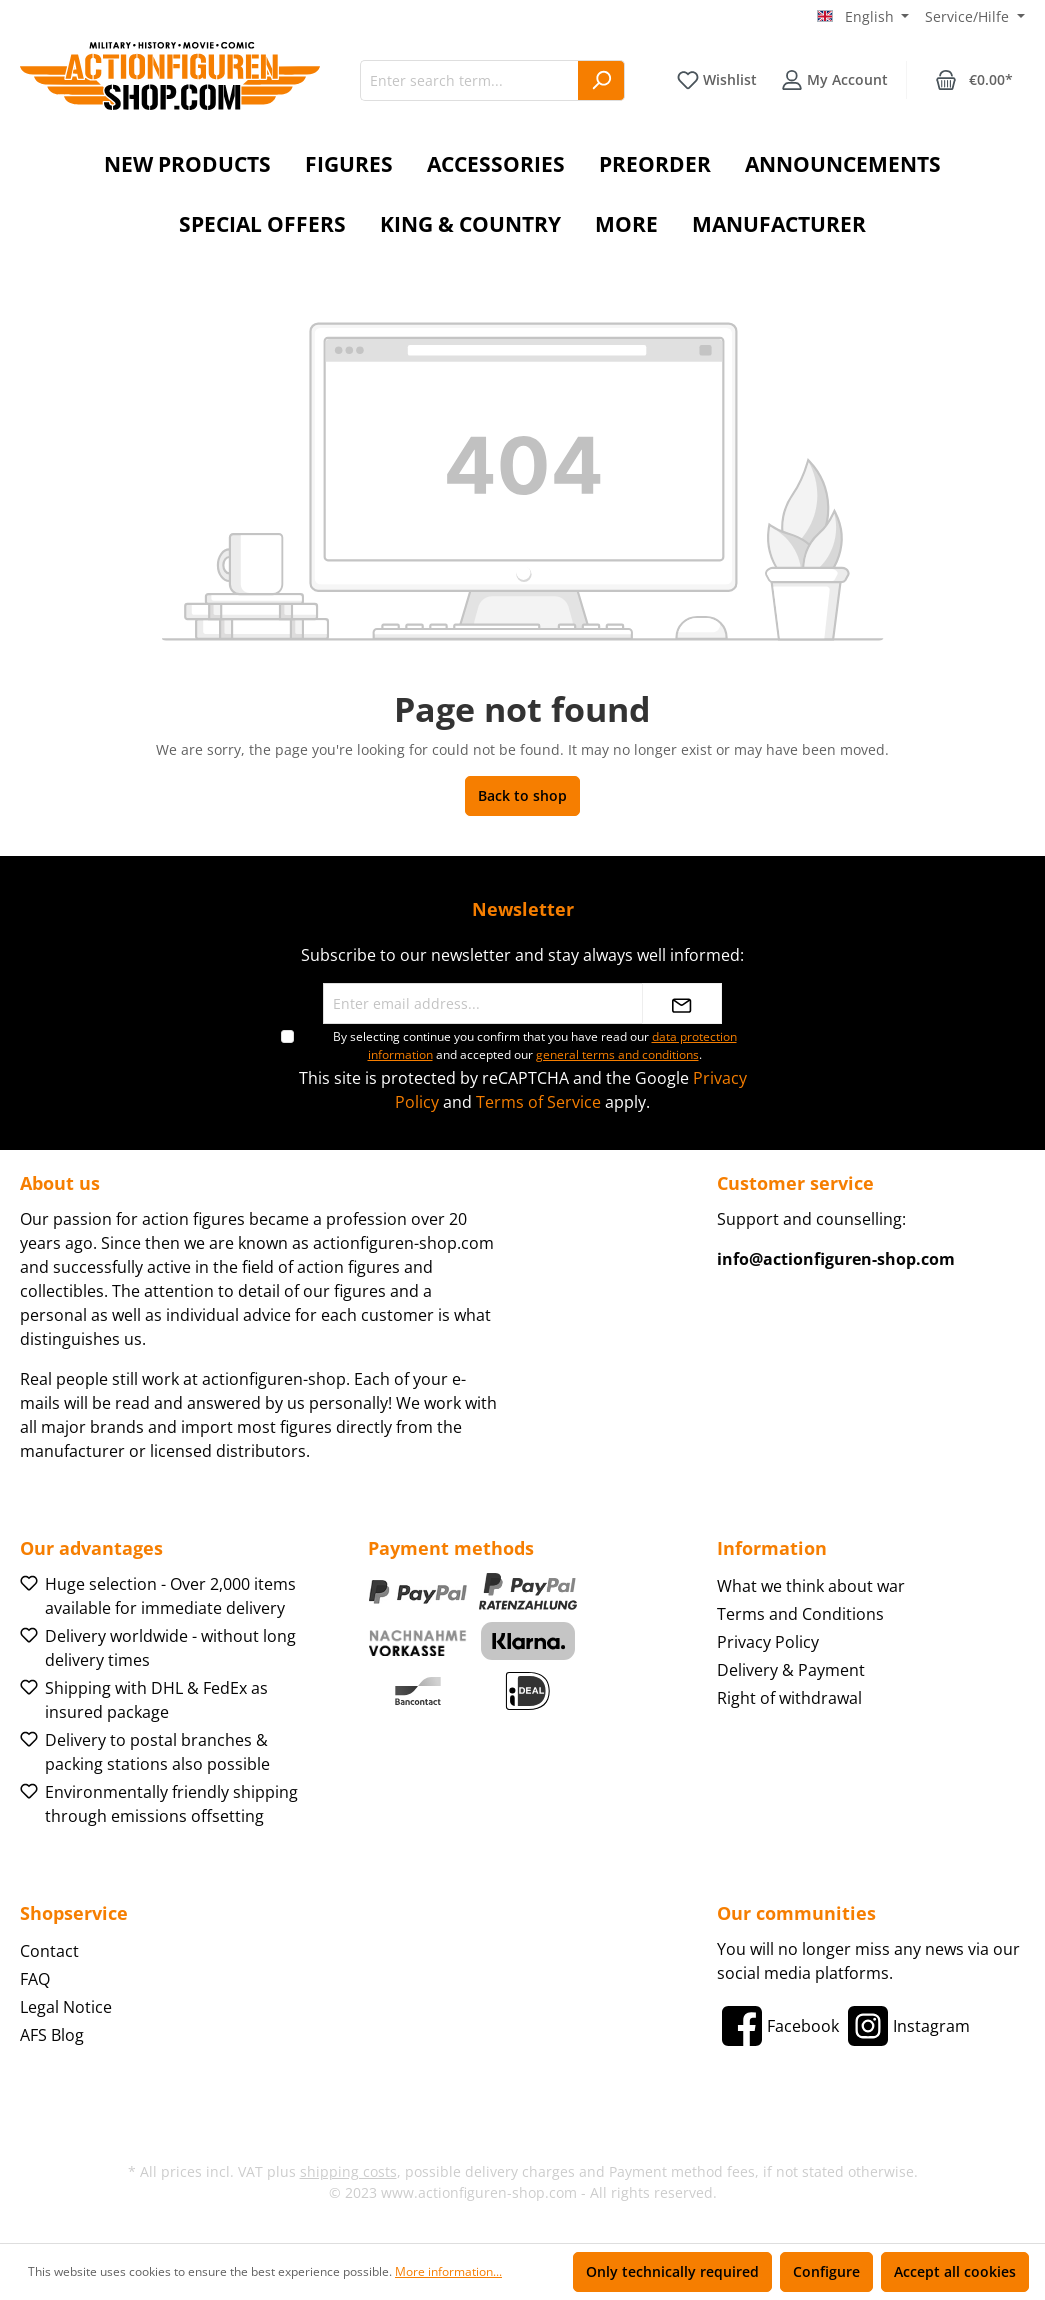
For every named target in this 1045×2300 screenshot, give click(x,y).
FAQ (35, 1979)
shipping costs (348, 2171)
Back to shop (522, 795)
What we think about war (811, 1586)
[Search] (601, 80)
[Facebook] (778, 2026)
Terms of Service (538, 1102)
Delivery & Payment (791, 1670)
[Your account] (834, 80)
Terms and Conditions (800, 1614)
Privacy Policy (768, 1642)
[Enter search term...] (469, 80)
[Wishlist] (717, 80)
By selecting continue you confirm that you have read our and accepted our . (535, 1045)
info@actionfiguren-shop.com (836, 1259)
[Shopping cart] (974, 80)
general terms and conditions (617, 1054)
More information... (448, 2271)
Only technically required (672, 2271)
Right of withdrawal (789, 1698)
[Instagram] (906, 2026)
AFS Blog (52, 2035)
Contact (49, 1951)
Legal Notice (66, 2007)
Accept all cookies (955, 2271)
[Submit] (682, 1003)
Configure (826, 2271)
